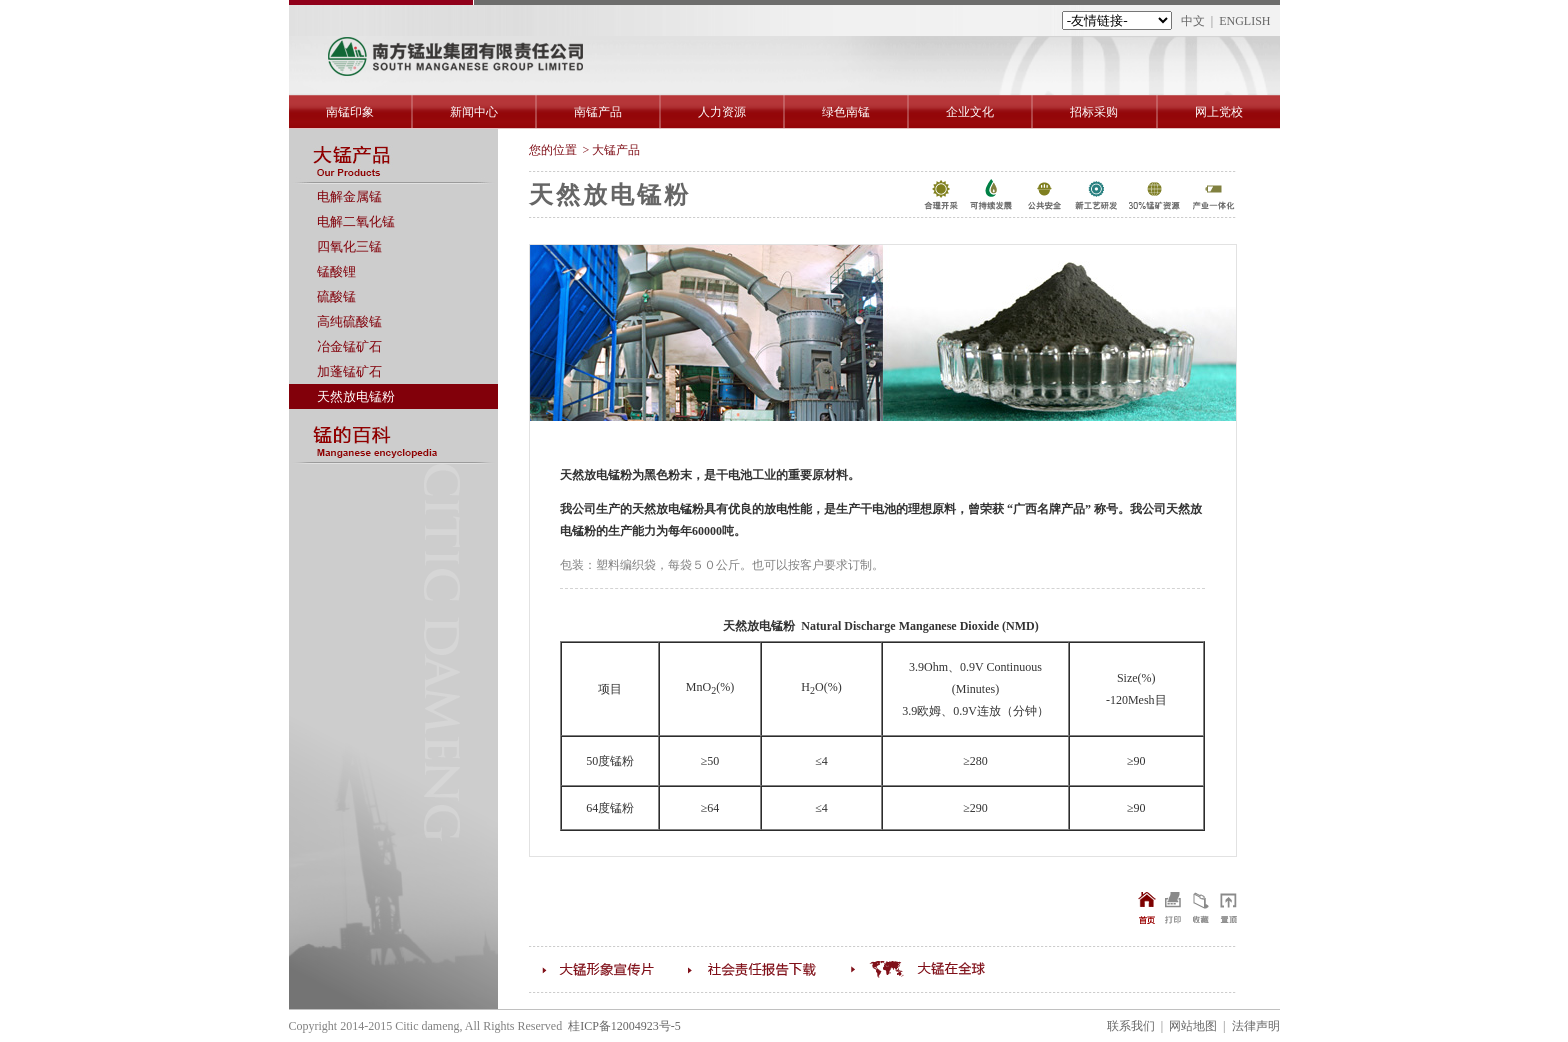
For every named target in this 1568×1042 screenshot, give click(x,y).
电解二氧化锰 (356, 221)
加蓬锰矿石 (349, 371)
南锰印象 (350, 112)
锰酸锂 (336, 271)
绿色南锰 (846, 112)
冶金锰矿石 (349, 346)
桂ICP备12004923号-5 (624, 1026)
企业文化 (970, 112)
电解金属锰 (349, 196)
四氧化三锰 (349, 246)
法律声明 (1256, 1026)
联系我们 (1131, 1026)
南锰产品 (598, 112)
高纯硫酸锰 (349, 321)
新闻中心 (474, 112)
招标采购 (1094, 112)
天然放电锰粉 (356, 396)
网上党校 (1219, 112)
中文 (1193, 21)
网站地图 (1193, 1026)
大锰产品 (616, 150)
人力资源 (722, 112)
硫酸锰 (336, 296)
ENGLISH (1244, 21)
